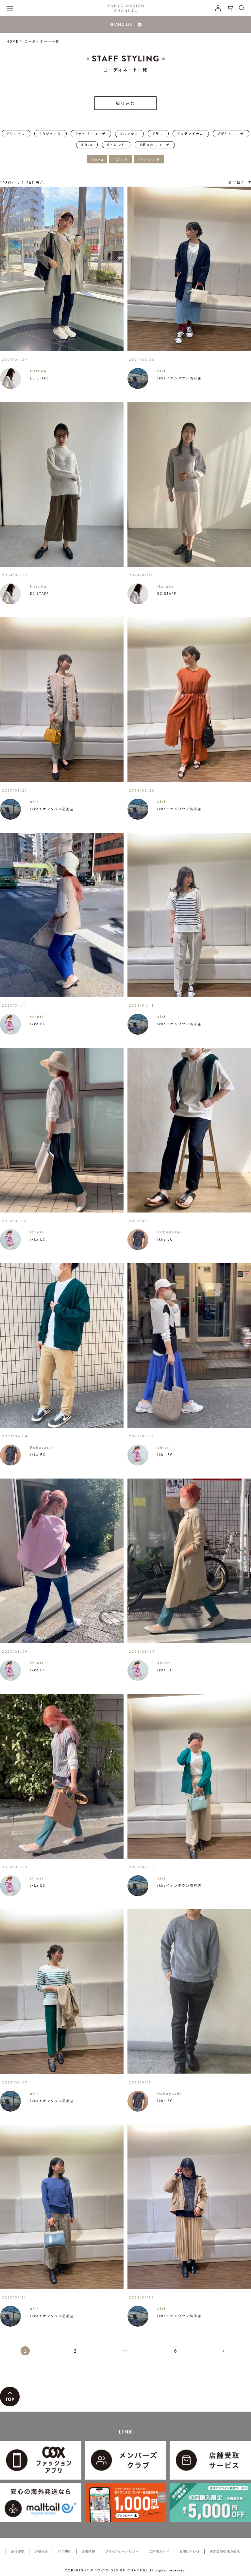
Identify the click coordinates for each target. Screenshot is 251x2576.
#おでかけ (129, 133)
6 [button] (175, 2351)
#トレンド (116, 144)
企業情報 (88, 2551)
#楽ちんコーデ (231, 133)
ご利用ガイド (159, 2551)
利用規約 (64, 2551)
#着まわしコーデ (155, 144)
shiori (37, 1016)
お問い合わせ (189, 2551)
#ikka (87, 144)
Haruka (38, 370)
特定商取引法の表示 (224, 2551)
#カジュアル (50, 133)
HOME (13, 41)
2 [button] (75, 2351)
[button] (225, 2353)
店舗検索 (41, 2551)
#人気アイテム (191, 133)
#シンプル (16, 133)
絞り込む (125, 103)
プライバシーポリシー (122, 2551)
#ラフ (158, 133)
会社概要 (17, 2551)
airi (161, 370)
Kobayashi (169, 1231)
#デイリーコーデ (91, 133)
